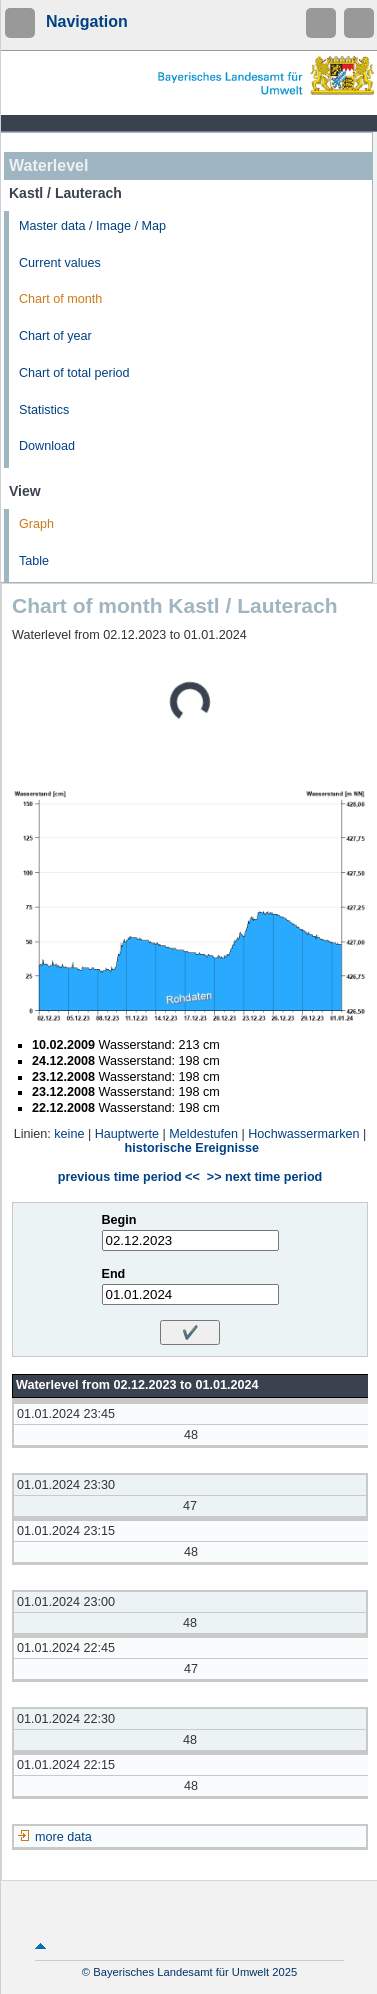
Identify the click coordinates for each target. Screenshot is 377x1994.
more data (63, 1837)
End (114, 1274)
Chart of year (55, 336)
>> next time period (264, 1177)
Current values (60, 263)
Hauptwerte (127, 1134)
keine (69, 1134)
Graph (36, 524)
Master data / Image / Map (92, 226)
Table (34, 561)
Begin (119, 1220)
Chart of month (60, 299)
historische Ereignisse (192, 1148)
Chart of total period (74, 373)
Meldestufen (203, 1134)
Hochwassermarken (303, 1134)
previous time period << (129, 1177)
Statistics (44, 410)
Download (47, 446)
